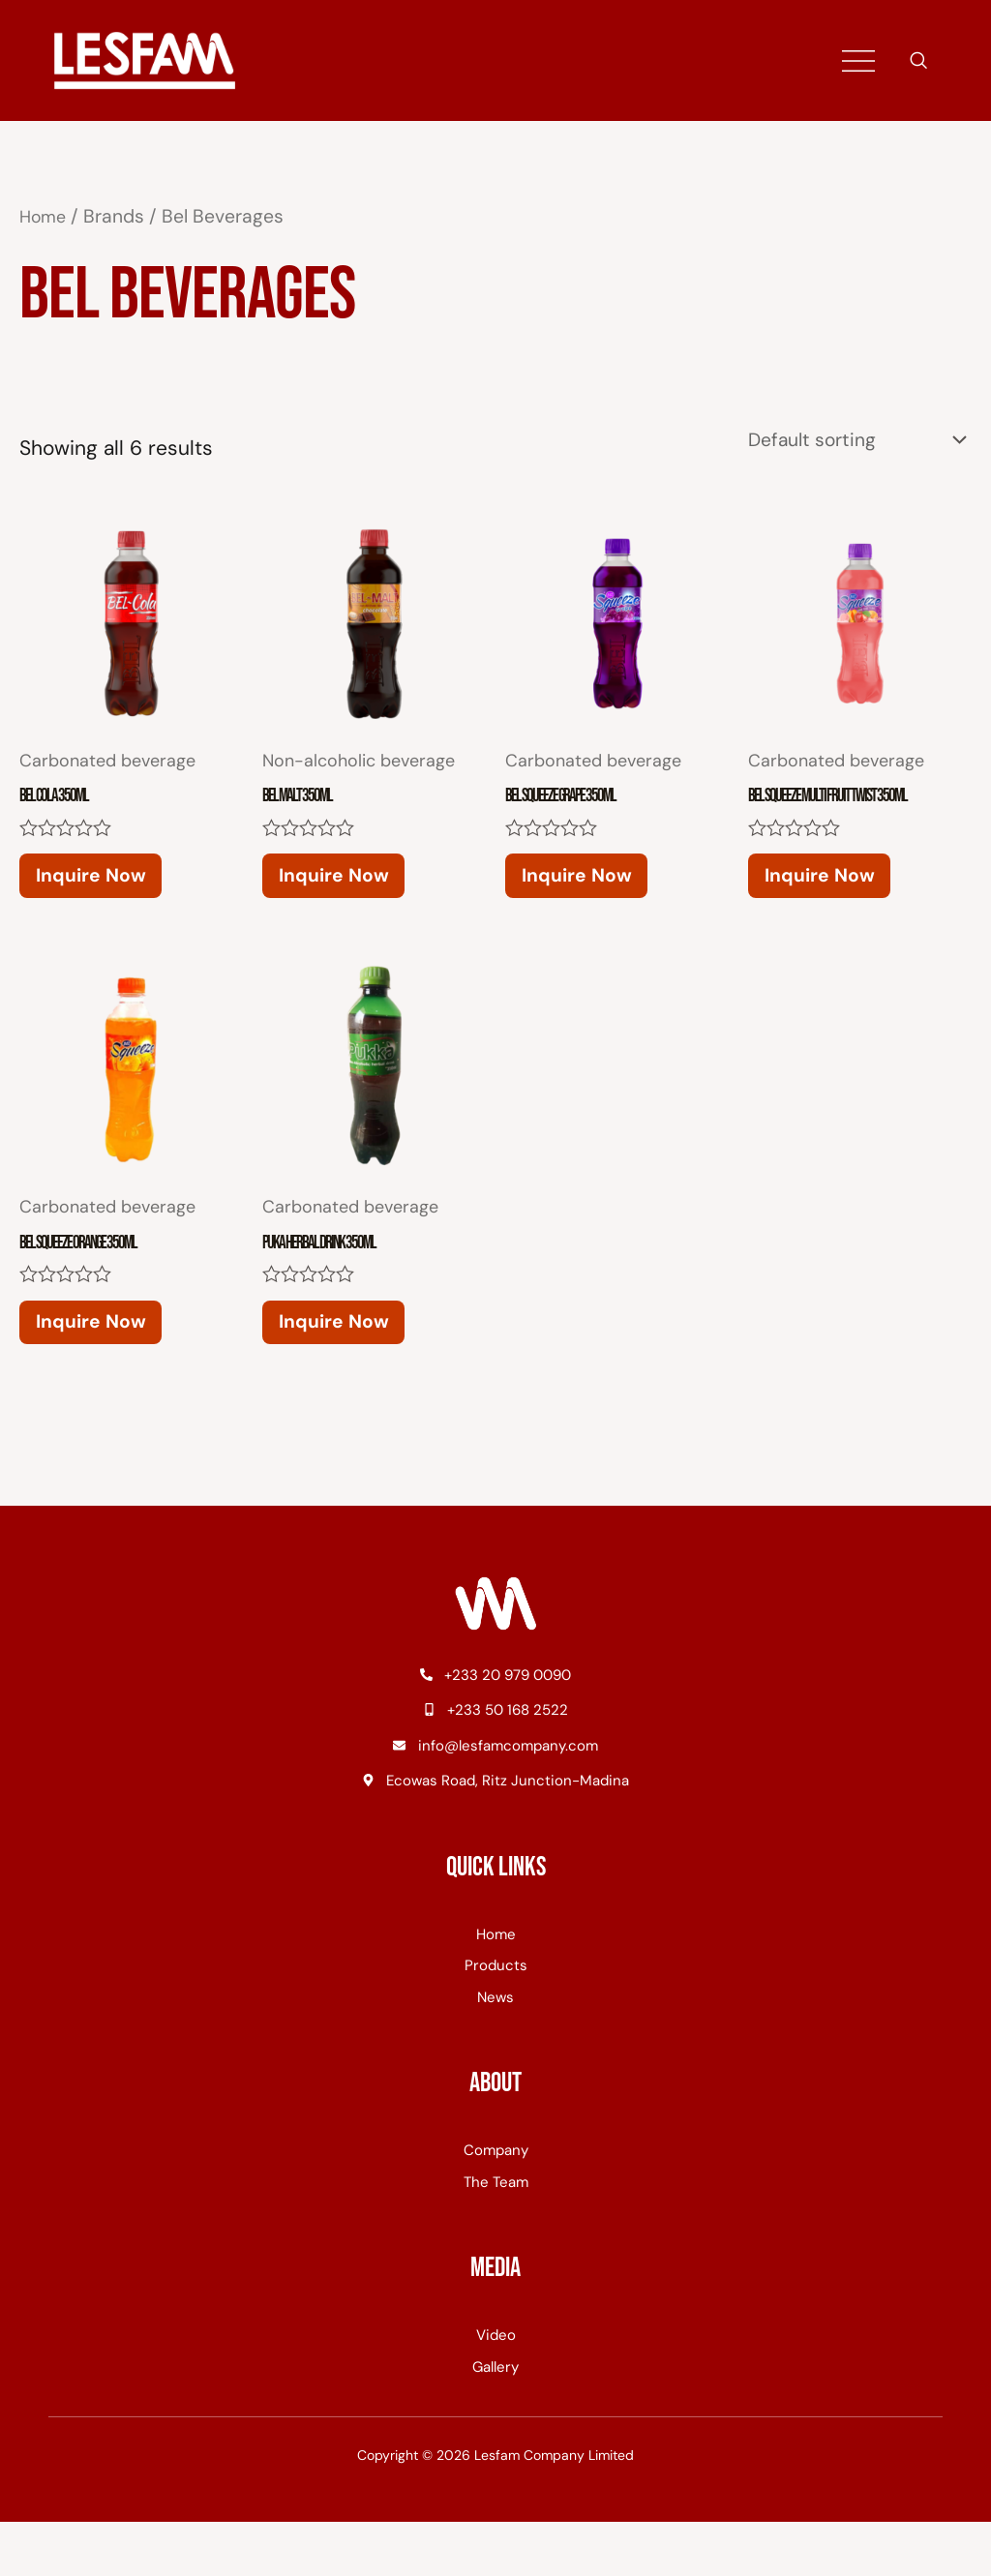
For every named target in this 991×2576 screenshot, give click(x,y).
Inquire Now (120, 893)
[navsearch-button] (918, 62)
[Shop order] (844, 441)
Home (44, 216)
